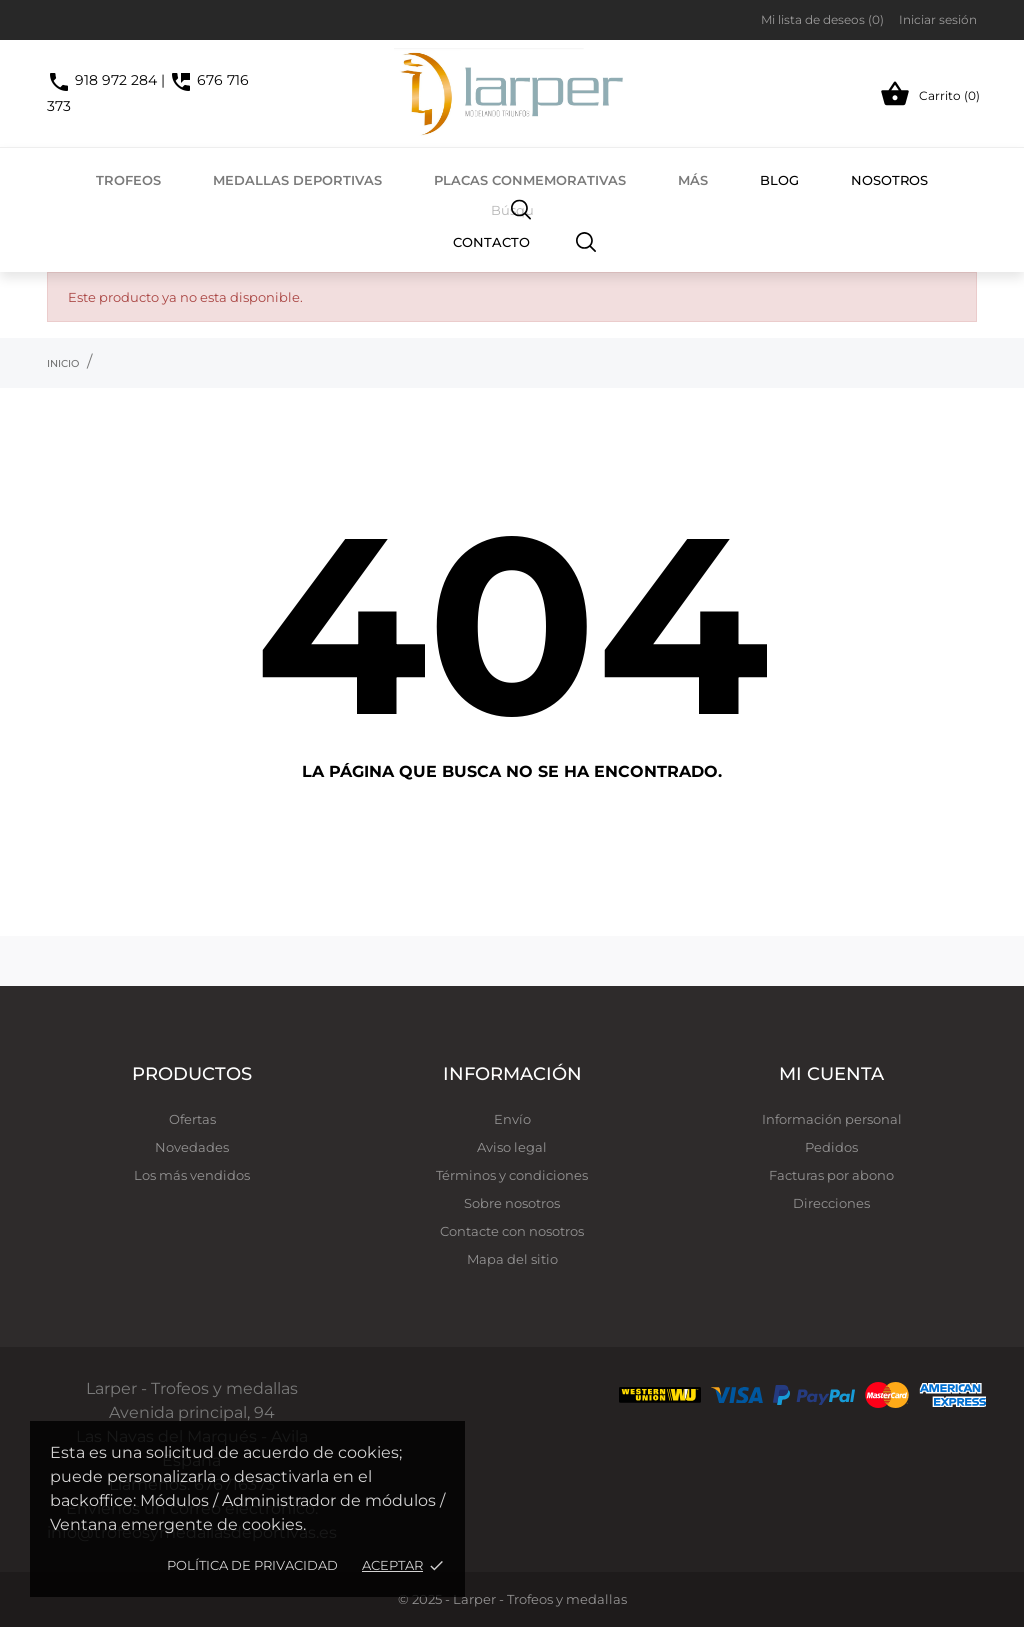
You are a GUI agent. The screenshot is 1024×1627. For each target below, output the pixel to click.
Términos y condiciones (512, 1175)
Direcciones (831, 1203)
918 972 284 (102, 80)
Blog (779, 180)
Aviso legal (512, 1147)
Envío (512, 1119)
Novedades (192, 1147)
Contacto (491, 242)
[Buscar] (586, 241)
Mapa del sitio (512, 1259)
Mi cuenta (831, 1074)
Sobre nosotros (512, 1203)
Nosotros (889, 180)
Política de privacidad (252, 1565)
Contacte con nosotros (512, 1231)
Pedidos (831, 1147)
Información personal (832, 1119)
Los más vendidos (192, 1175)
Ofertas (192, 1119)
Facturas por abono (831, 1175)
